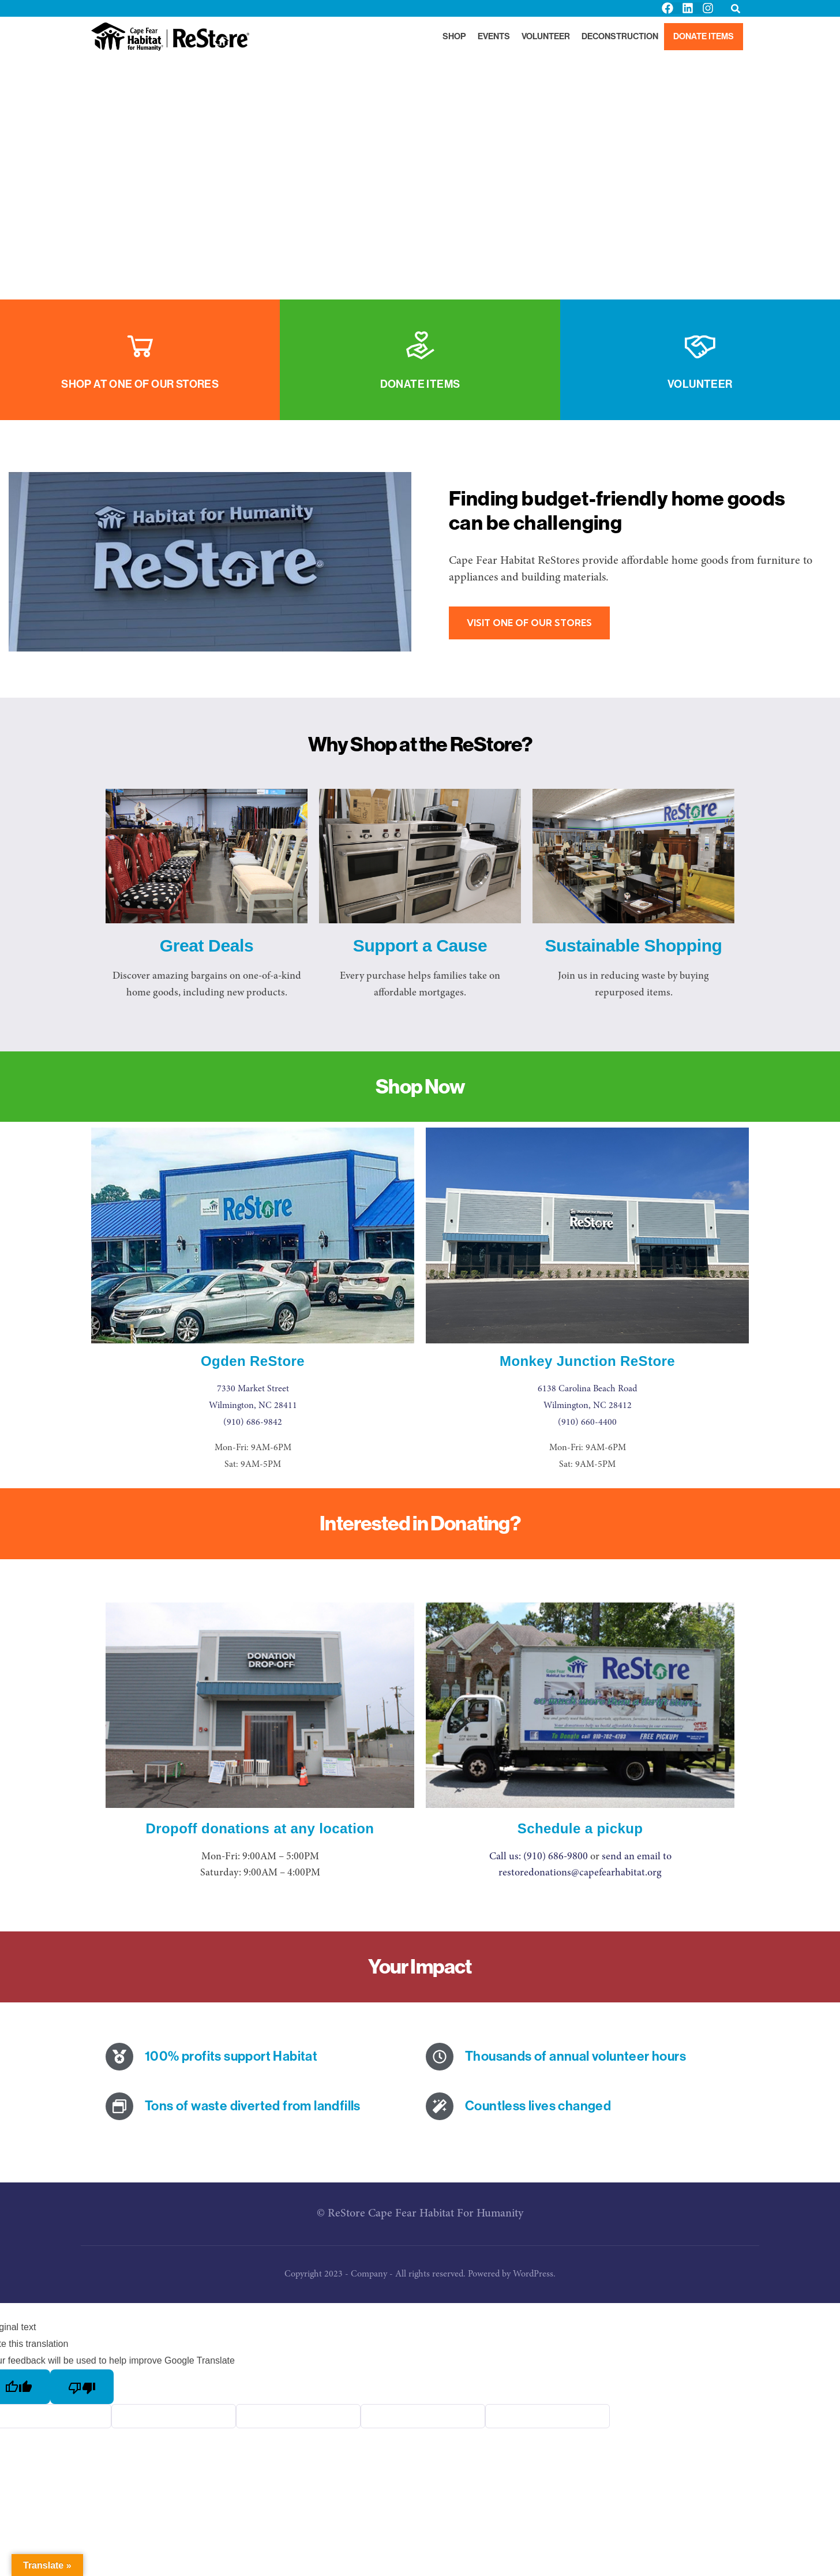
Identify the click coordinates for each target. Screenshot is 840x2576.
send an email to (637, 1857)
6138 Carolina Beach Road (587, 1389)
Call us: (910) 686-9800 (538, 1857)
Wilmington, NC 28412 (587, 1405)
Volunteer (700, 384)
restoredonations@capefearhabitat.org (580, 1873)
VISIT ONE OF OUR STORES (529, 623)
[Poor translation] (83, 2387)
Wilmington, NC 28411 (253, 1405)
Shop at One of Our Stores (140, 384)
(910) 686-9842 (252, 1422)
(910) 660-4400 (587, 1422)
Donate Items (420, 384)
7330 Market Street (253, 1389)
